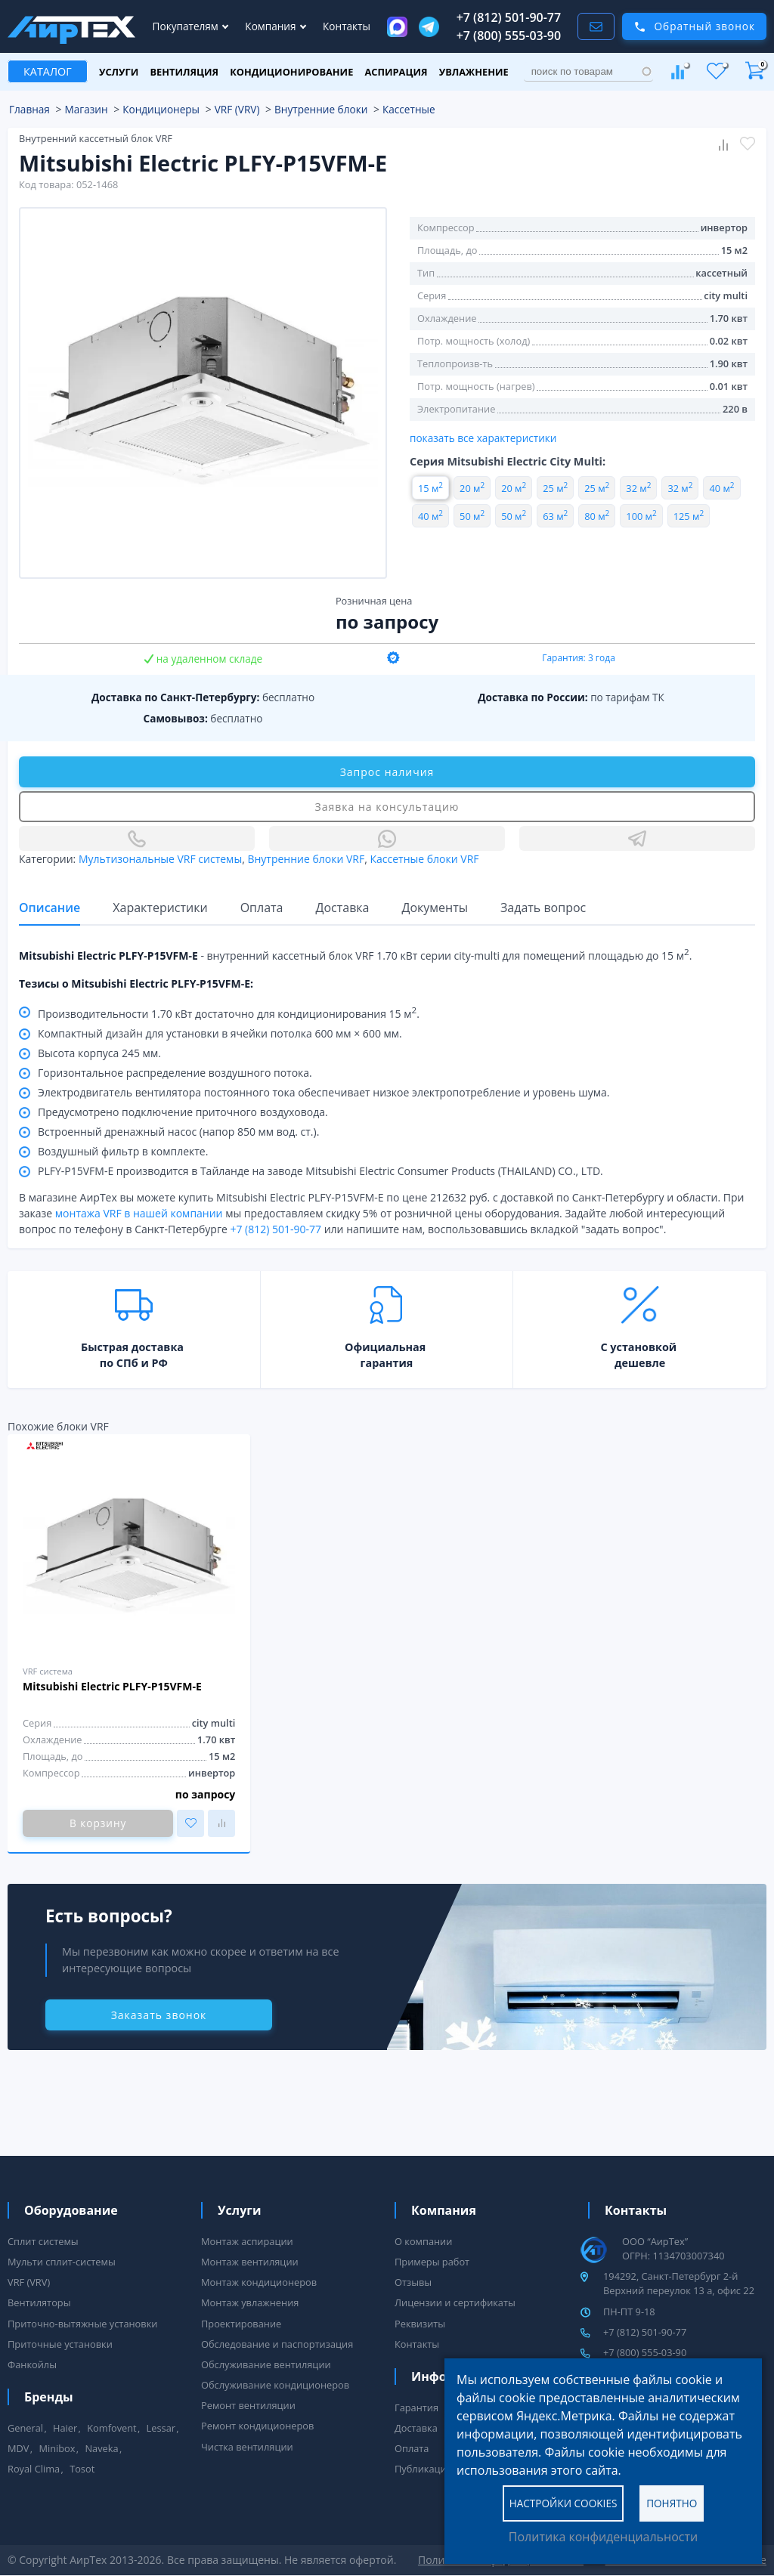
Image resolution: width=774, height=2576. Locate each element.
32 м (638, 488)
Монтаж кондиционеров (259, 2282)
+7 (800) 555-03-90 (509, 35)
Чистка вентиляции (247, 2447)
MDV (18, 2448)
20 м (472, 488)
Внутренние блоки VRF (305, 859)
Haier (65, 2428)
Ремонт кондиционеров (257, 2425)
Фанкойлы (32, 2364)
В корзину (98, 1823)
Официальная (385, 1347)
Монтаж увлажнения (250, 2302)
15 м (430, 488)
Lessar (161, 2428)
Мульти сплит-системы (62, 2261)
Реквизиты (420, 2323)
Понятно (671, 2502)
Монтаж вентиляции (250, 2261)
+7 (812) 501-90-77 (509, 17)
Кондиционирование (291, 72)
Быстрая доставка (132, 1347)
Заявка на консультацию (387, 806)
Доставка (416, 2428)
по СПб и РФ (134, 1363)
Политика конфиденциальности (603, 2536)
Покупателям (187, 26)
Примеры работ (432, 2261)
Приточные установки (60, 2344)
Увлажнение (474, 72)
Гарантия (416, 2407)
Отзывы (413, 2282)
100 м (641, 516)
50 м (472, 516)
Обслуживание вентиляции (266, 2364)
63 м (555, 516)
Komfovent (111, 2428)
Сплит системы (43, 2241)
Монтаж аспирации (247, 2241)
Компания (272, 26)
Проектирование (241, 2323)
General (25, 2428)
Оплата (412, 2448)
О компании (423, 2241)
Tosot (82, 2468)
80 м (596, 516)
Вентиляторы (39, 2302)
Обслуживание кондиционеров (275, 2385)
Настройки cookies (563, 2502)
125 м (688, 516)
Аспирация (396, 72)
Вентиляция (184, 72)
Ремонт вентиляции (248, 2405)
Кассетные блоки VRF (424, 859)
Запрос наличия (387, 772)
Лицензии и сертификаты (455, 2302)
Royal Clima (34, 2468)
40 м (721, 488)
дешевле (640, 1363)
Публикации (424, 2468)
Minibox (57, 2448)
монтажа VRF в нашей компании (139, 1213)
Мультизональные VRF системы (160, 859)
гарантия (387, 1363)
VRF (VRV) (29, 2282)
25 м (555, 488)
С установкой (638, 1347)
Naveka (101, 2448)
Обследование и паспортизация (277, 2344)
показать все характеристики (483, 438)
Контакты (346, 26)
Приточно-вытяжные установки (82, 2323)
